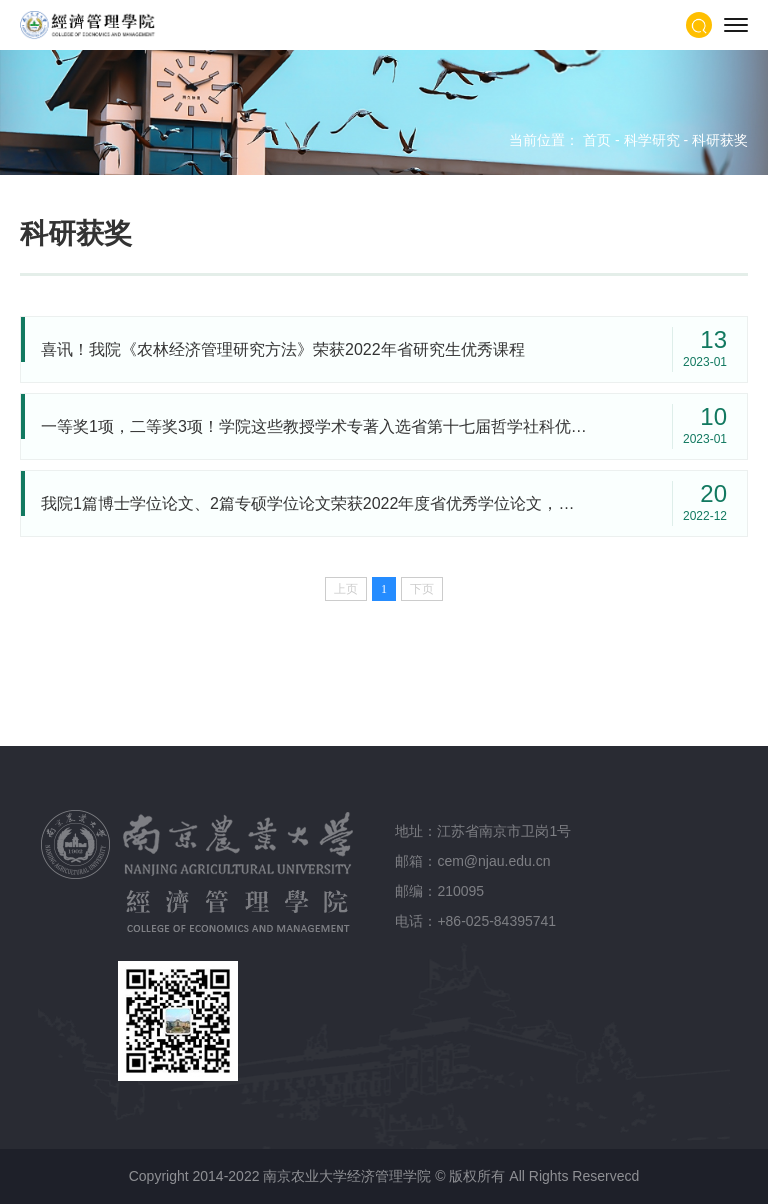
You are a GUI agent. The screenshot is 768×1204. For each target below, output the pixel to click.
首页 (597, 140)
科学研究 (652, 140)
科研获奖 (720, 140)
